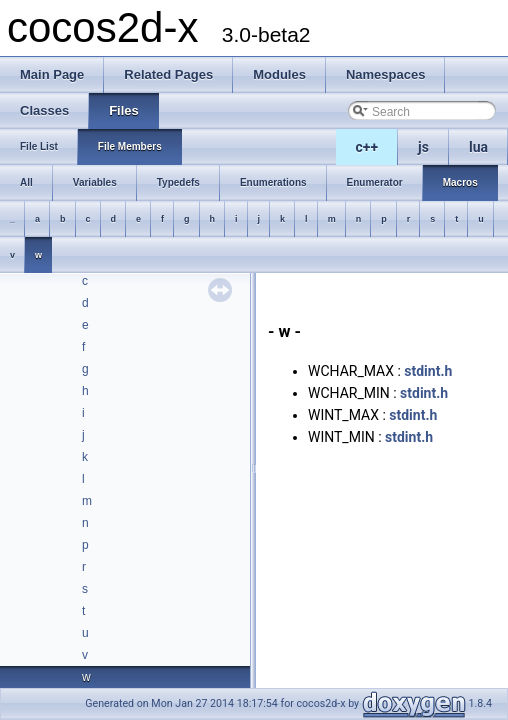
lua (478, 147)
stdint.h (428, 371)
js (423, 147)
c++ (367, 147)
